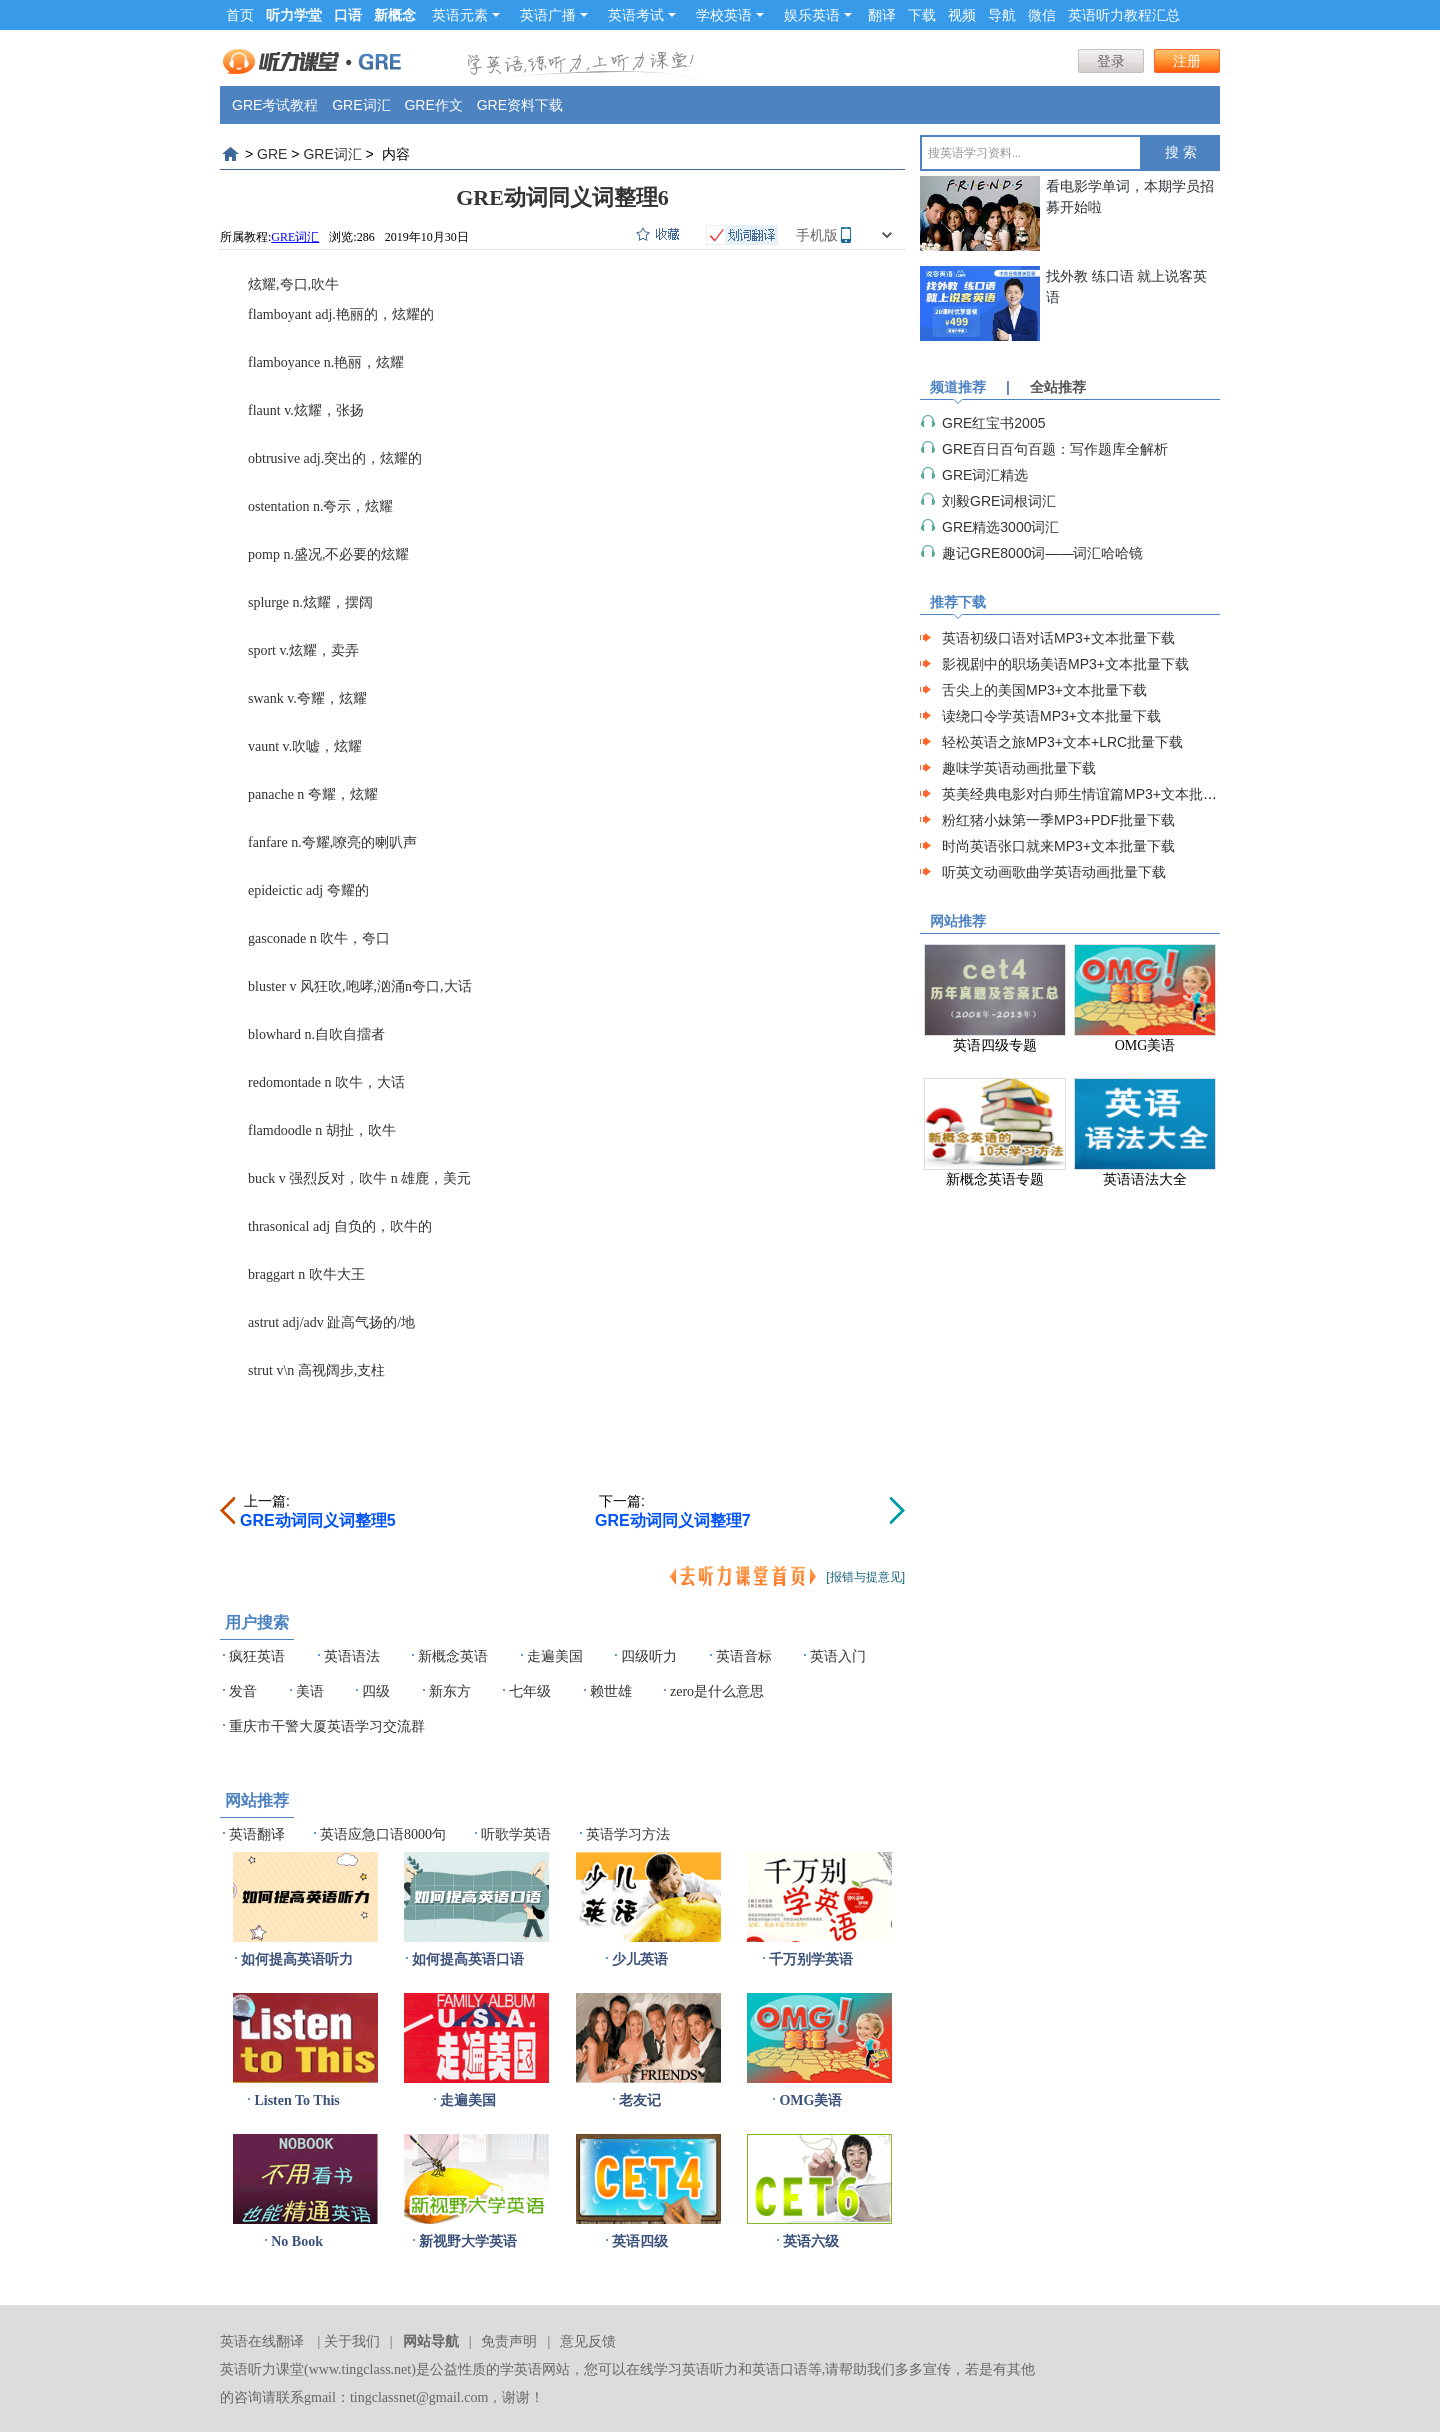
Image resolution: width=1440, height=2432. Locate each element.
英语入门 (838, 1656)
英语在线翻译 (262, 2341)
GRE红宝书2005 (993, 423)
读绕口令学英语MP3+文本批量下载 (1051, 716)
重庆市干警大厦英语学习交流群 (327, 1726)
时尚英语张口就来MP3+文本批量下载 (1058, 846)
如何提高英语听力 (297, 1959)
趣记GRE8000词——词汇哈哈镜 (1042, 553)
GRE (272, 154)
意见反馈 (588, 2341)
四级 (376, 1691)
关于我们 (352, 2341)
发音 (243, 1691)
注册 (1187, 61)
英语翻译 (257, 1834)
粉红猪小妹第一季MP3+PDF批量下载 (1058, 820)
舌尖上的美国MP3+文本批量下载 (1044, 690)
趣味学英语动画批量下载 (1019, 768)
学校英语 (730, 15)
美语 (310, 1691)
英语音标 (744, 1656)
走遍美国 (555, 1656)
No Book (297, 2241)
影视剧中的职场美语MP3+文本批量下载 (1065, 664)
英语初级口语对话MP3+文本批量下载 (1058, 638)
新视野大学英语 (468, 2241)
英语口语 (780, 2369)
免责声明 (509, 2341)
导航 (1002, 15)
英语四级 (640, 2241)
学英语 (521, 2369)
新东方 (450, 1691)
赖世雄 (611, 1691)
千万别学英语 (811, 1959)
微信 (1042, 15)
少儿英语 (640, 1959)
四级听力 (649, 1656)
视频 (962, 15)
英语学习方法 (628, 1834)
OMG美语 (810, 2100)
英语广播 (554, 15)
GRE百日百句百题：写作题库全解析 (1055, 449)
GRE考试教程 (275, 105)
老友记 (640, 2100)
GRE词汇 (361, 105)
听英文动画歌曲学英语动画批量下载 (1054, 872)
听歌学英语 (516, 1834)
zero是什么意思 (717, 1691)
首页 (240, 15)
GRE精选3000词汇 (1000, 527)
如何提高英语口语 (468, 1959)
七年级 (530, 1691)
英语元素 (466, 15)
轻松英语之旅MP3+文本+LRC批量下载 (1062, 742)
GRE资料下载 (520, 105)
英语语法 (352, 1656)
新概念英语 (453, 1656)
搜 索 (1181, 152)
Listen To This (296, 2100)
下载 (922, 15)
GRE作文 (433, 105)
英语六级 (811, 2241)
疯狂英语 (257, 1656)
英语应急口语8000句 (383, 1834)
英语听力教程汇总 (1124, 15)
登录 (1111, 61)
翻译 (882, 15)
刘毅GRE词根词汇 (999, 501)
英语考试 (642, 15)
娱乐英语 (818, 15)
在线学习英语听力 (682, 2369)
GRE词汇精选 (985, 475)
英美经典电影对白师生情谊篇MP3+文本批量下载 (1093, 794)
